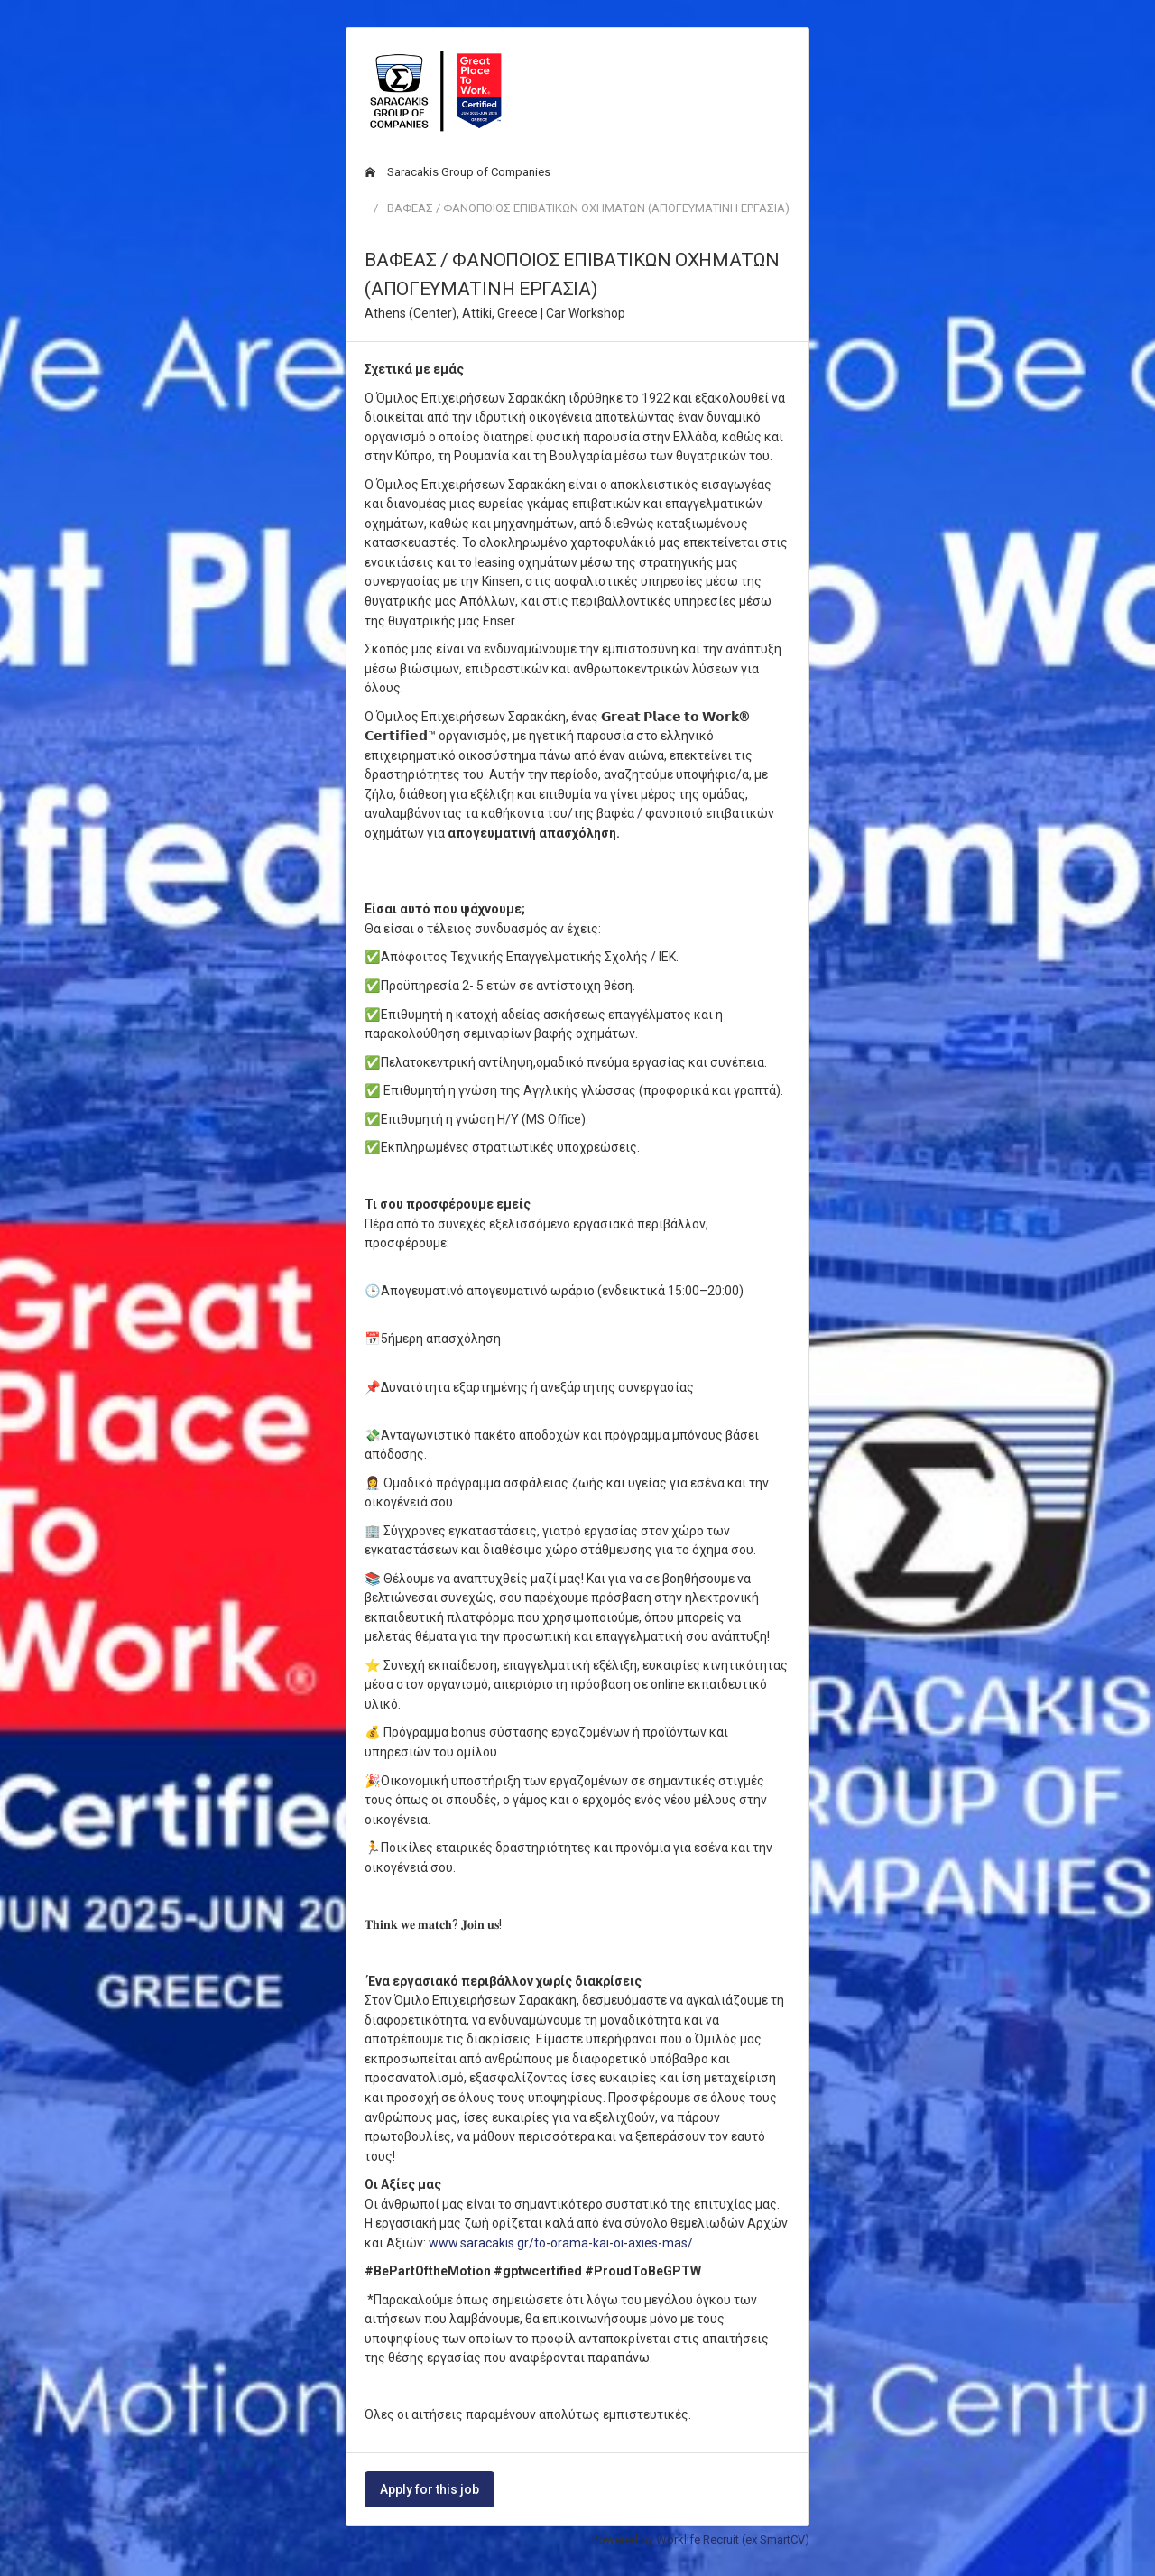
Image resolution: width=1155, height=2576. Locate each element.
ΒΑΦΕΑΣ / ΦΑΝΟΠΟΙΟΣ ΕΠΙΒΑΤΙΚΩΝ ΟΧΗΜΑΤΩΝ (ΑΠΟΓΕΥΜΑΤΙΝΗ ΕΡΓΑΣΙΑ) (588, 208)
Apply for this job (429, 2489)
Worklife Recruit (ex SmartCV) (732, 2539)
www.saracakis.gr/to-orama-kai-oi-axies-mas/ (561, 2243)
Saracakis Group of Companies (457, 172)
